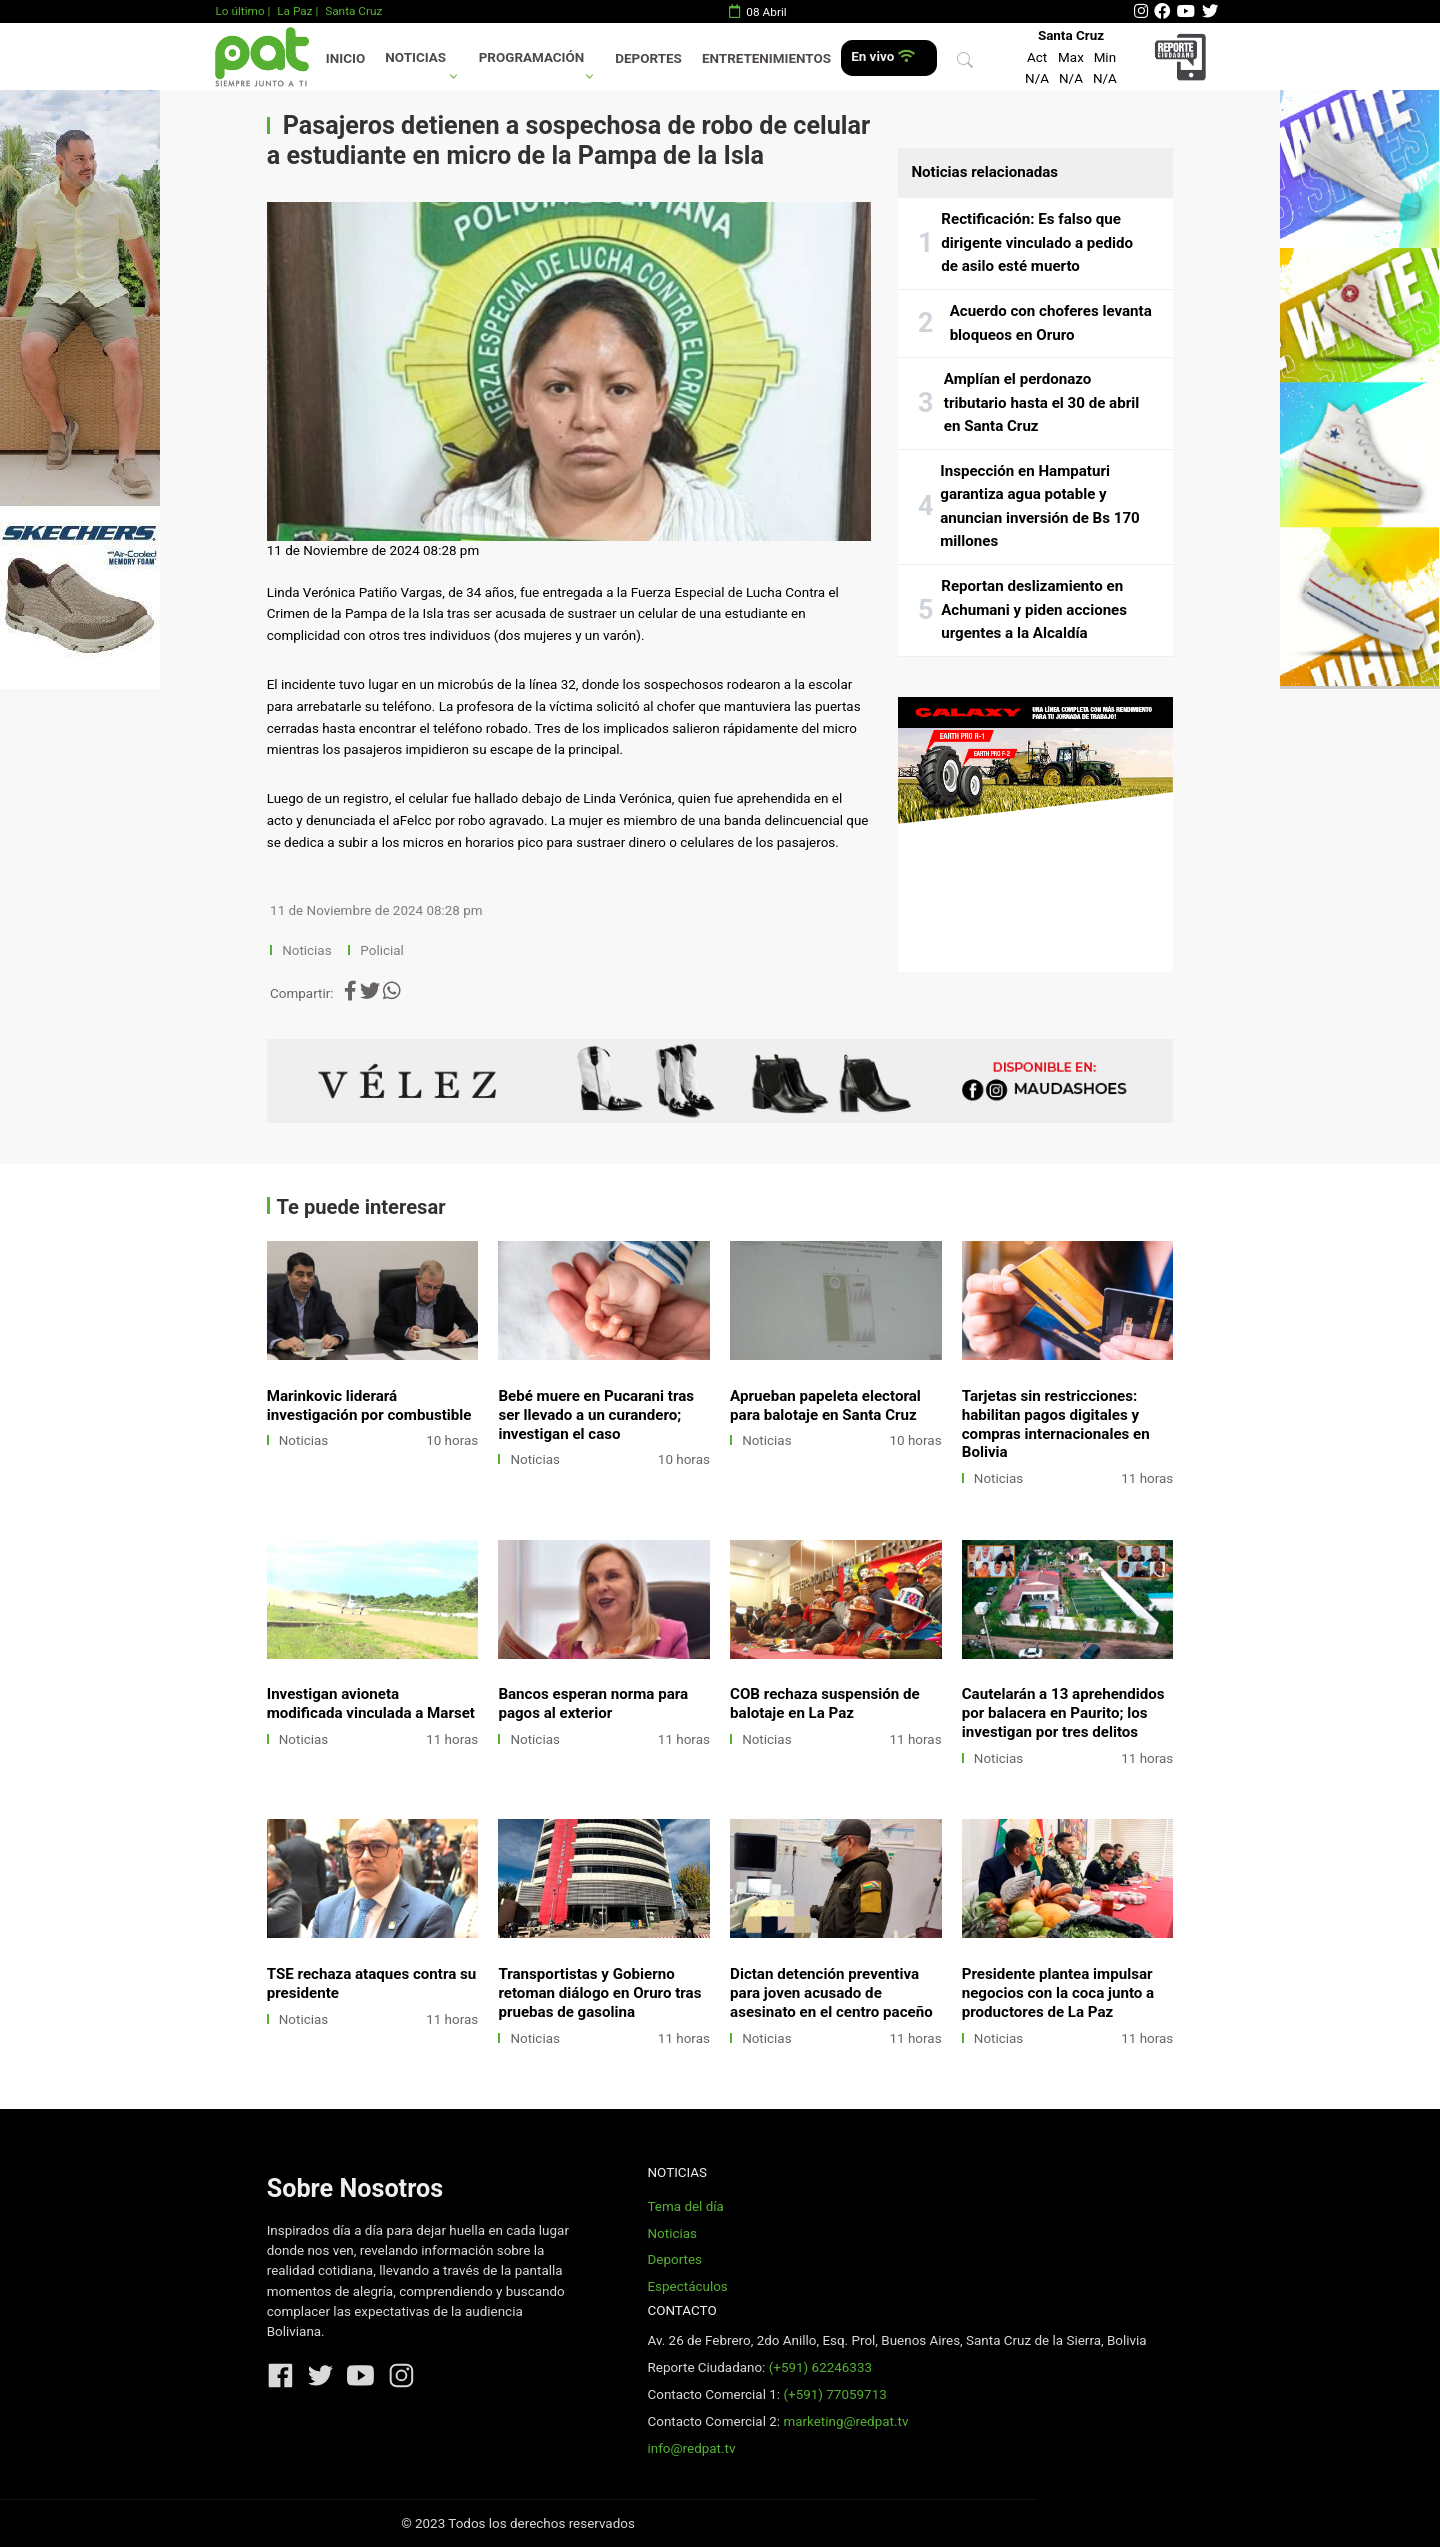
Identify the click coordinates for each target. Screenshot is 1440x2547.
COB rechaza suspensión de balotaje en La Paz (825, 1703)
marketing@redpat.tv (845, 2421)
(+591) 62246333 (820, 2367)
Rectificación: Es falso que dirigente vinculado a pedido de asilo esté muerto (1037, 242)
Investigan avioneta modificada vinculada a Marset (371, 1703)
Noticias (415, 57)
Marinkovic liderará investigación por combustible (369, 1405)
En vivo (882, 56)
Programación (532, 57)
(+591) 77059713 (834, 2394)
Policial (381, 950)
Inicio (345, 58)
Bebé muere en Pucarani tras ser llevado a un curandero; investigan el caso (596, 1415)
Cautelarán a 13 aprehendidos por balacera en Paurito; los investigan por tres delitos (1063, 1713)
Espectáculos (687, 2286)
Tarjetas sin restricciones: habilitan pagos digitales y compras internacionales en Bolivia (1056, 1424)
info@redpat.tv (691, 2448)
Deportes (648, 58)
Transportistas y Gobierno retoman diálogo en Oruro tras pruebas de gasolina (599, 1993)
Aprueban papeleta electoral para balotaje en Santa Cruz (825, 1405)
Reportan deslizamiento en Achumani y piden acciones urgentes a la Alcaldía (1034, 609)
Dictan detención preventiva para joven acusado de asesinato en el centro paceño (831, 1993)
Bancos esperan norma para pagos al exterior (593, 1703)
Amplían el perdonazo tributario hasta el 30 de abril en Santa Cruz (1041, 402)
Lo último (239, 11)
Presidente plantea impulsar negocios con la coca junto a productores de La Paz (1058, 1993)
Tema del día (685, 2206)
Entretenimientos (766, 58)
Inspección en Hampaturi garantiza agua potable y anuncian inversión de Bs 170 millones (1039, 506)
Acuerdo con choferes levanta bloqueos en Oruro (1051, 323)
